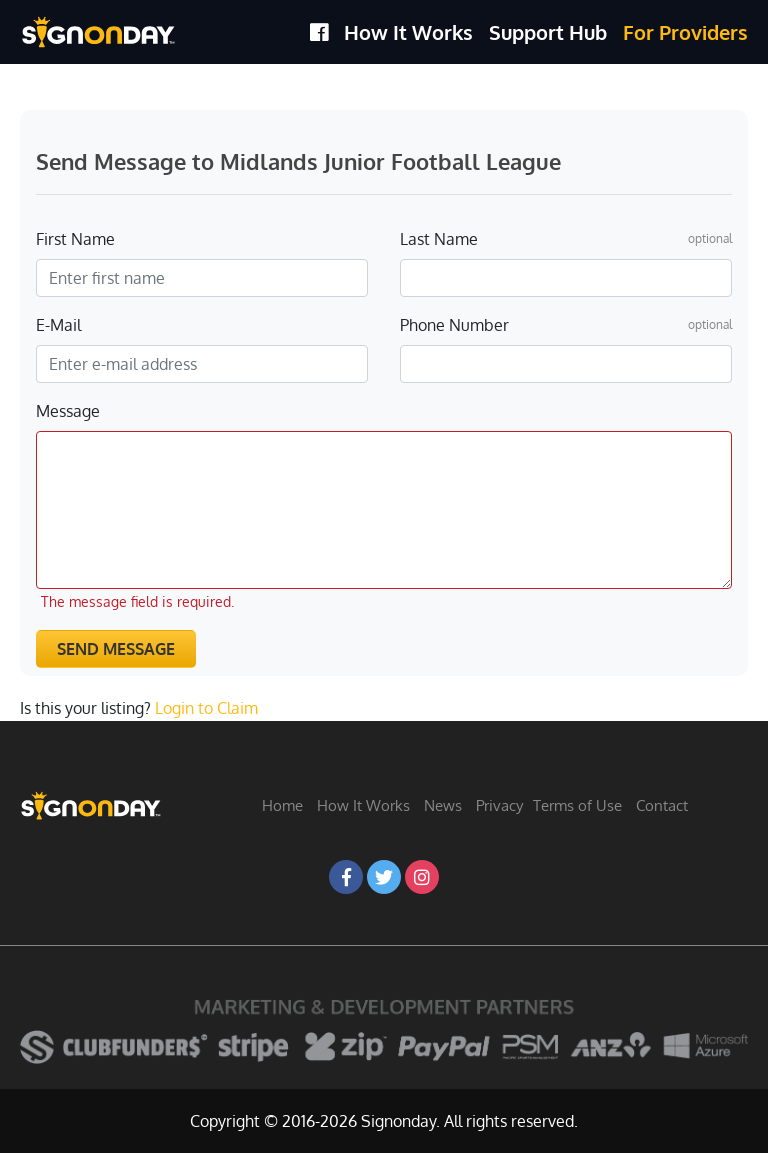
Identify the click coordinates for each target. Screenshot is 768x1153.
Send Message (116, 649)
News (443, 805)
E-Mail (58, 325)
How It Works (408, 32)
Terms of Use (577, 805)
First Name (75, 239)
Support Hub (548, 32)
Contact (662, 805)
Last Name (439, 239)
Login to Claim (206, 708)
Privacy (499, 805)
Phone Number (454, 325)
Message (68, 411)
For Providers (685, 32)
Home (282, 805)
